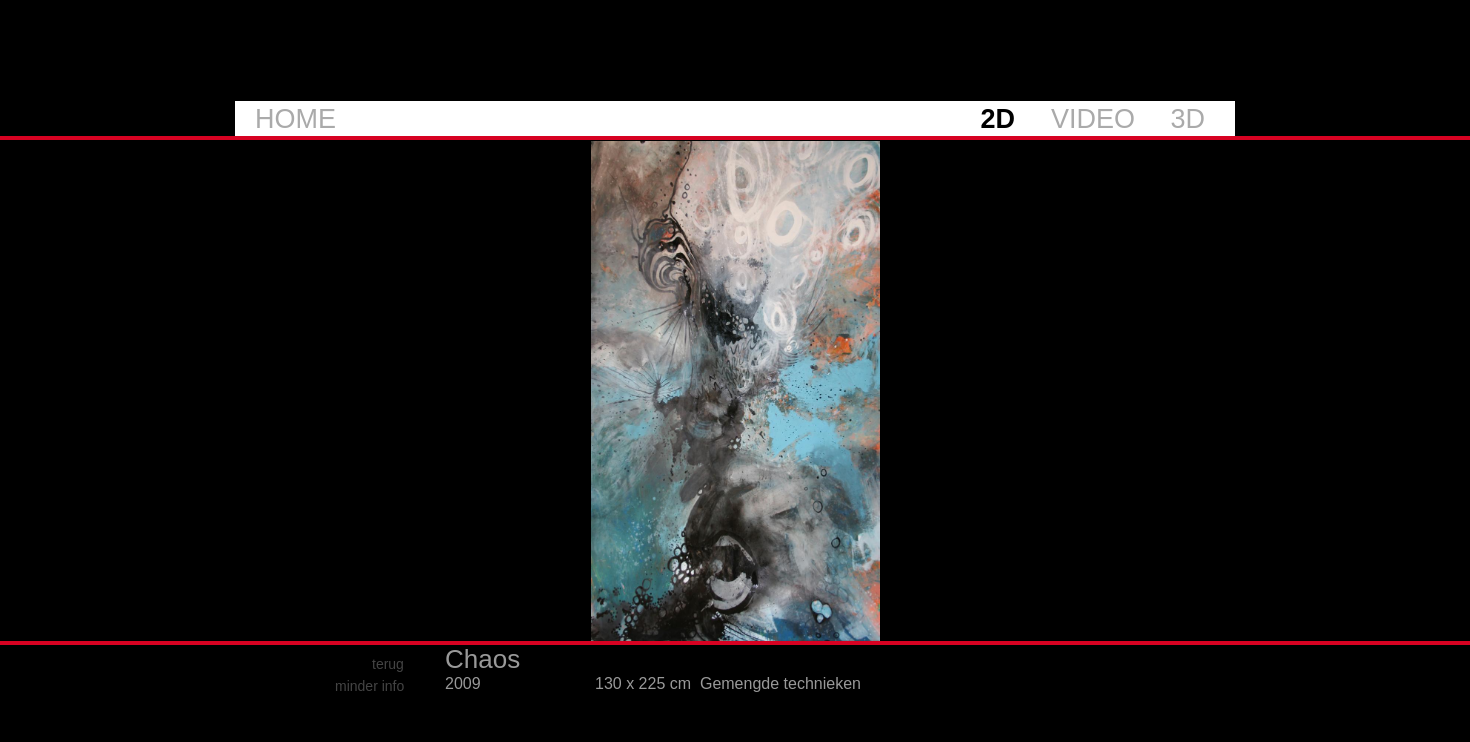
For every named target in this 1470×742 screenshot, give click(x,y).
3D (1187, 119)
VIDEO (1093, 119)
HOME (295, 119)
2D (997, 119)
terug (388, 664)
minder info (369, 686)
